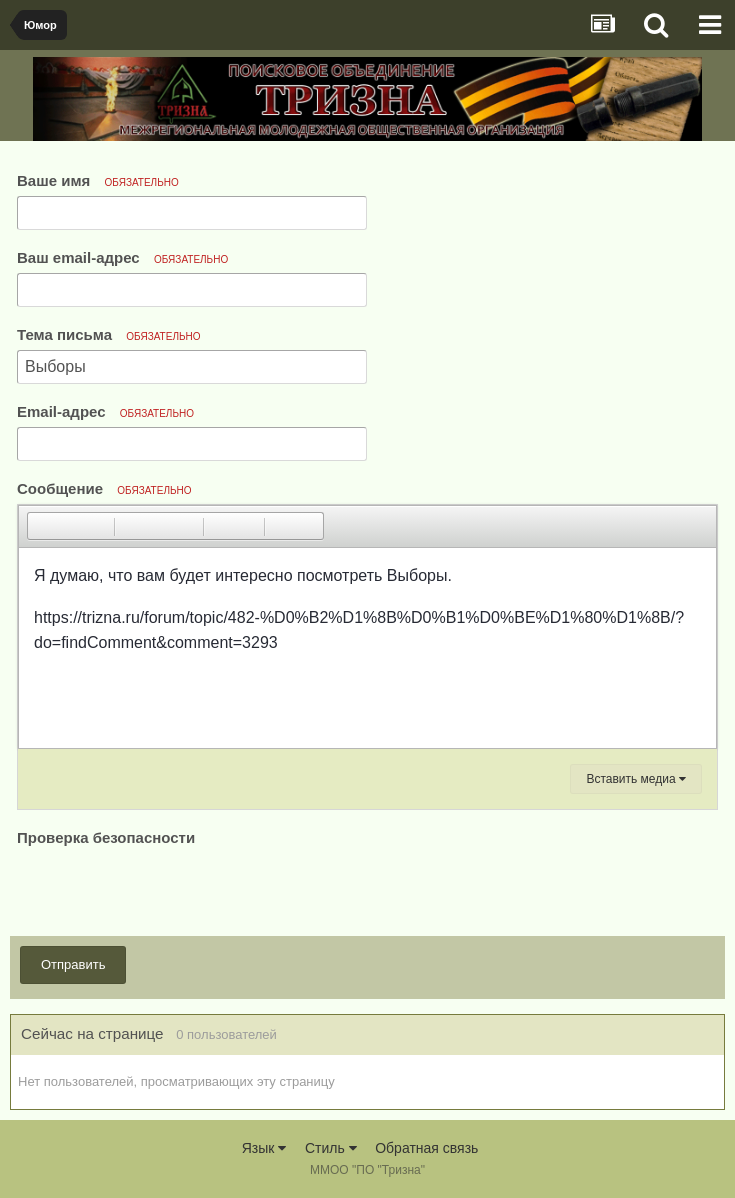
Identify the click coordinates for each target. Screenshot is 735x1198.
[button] (42, 526)
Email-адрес (105, 411)
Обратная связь (426, 1148)
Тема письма (109, 334)
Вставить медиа (636, 779)
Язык (264, 1148)
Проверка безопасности (106, 837)
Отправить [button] (73, 964)
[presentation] (169, 890)
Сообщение (104, 488)
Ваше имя (98, 180)
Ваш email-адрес (122, 257)
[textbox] (367, 648)
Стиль (331, 1148)
